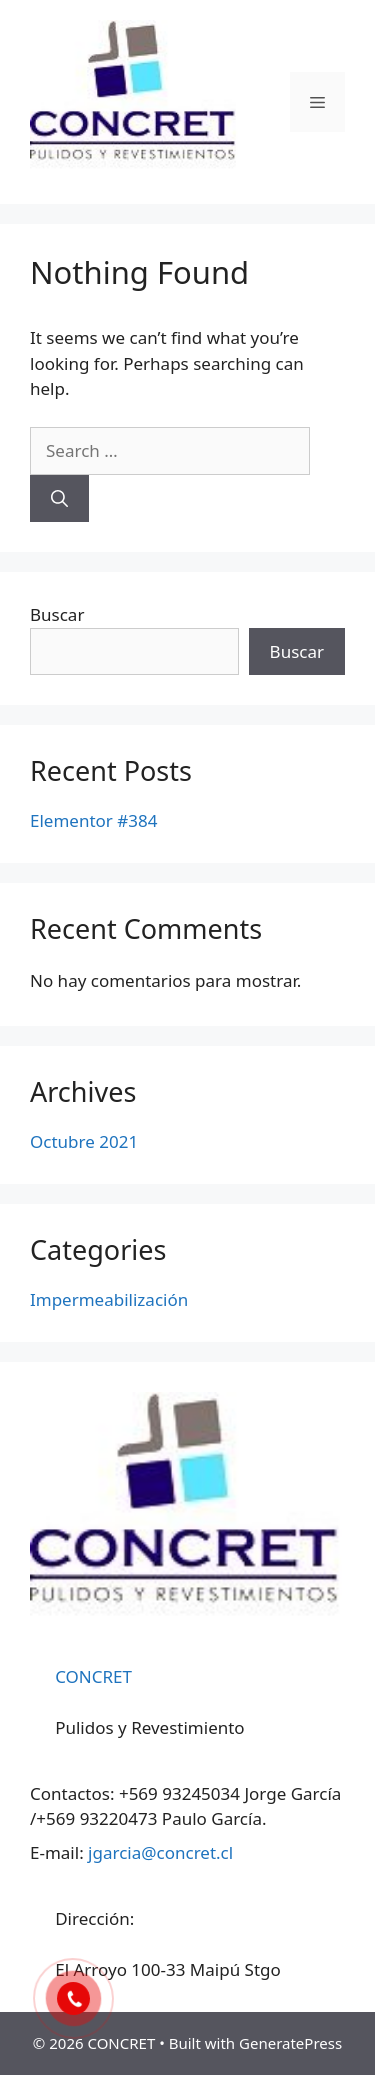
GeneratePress (290, 2043)
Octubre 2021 (84, 1141)
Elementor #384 (93, 820)
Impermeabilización (109, 1299)
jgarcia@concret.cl (160, 1852)
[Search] (59, 499)
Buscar (57, 614)
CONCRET (93, 1676)
